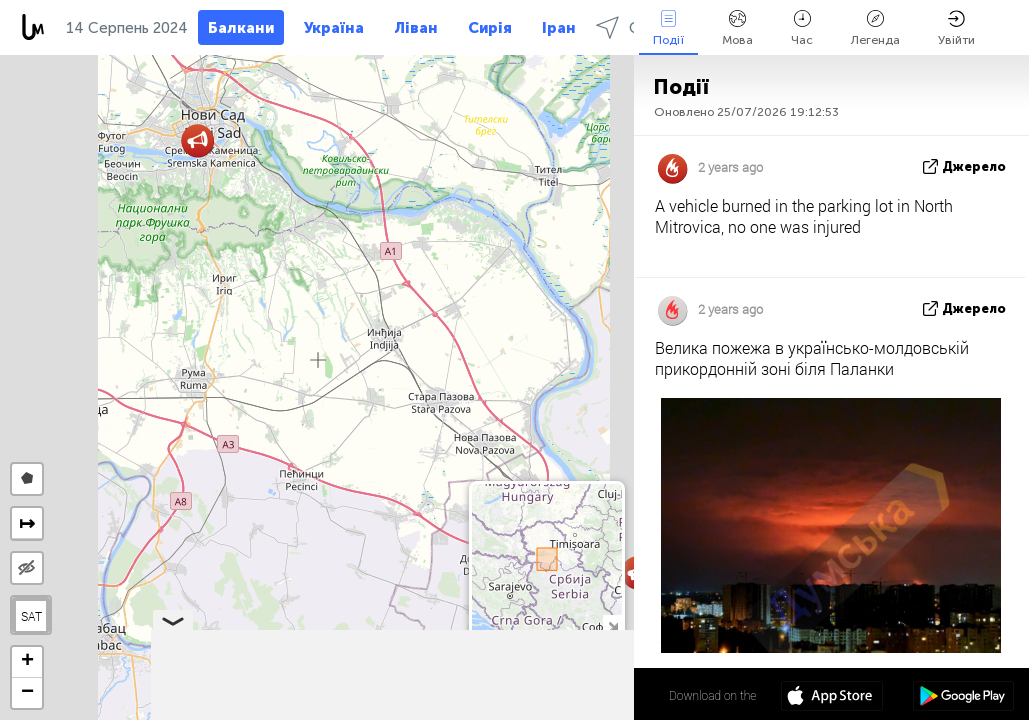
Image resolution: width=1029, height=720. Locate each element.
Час (802, 28)
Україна (334, 28)
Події (668, 28)
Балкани (241, 28)
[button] (197, 140)
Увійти (956, 28)
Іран (559, 28)
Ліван (416, 28)
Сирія (490, 28)
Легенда (875, 28)
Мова (737, 28)
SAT (31, 616)
